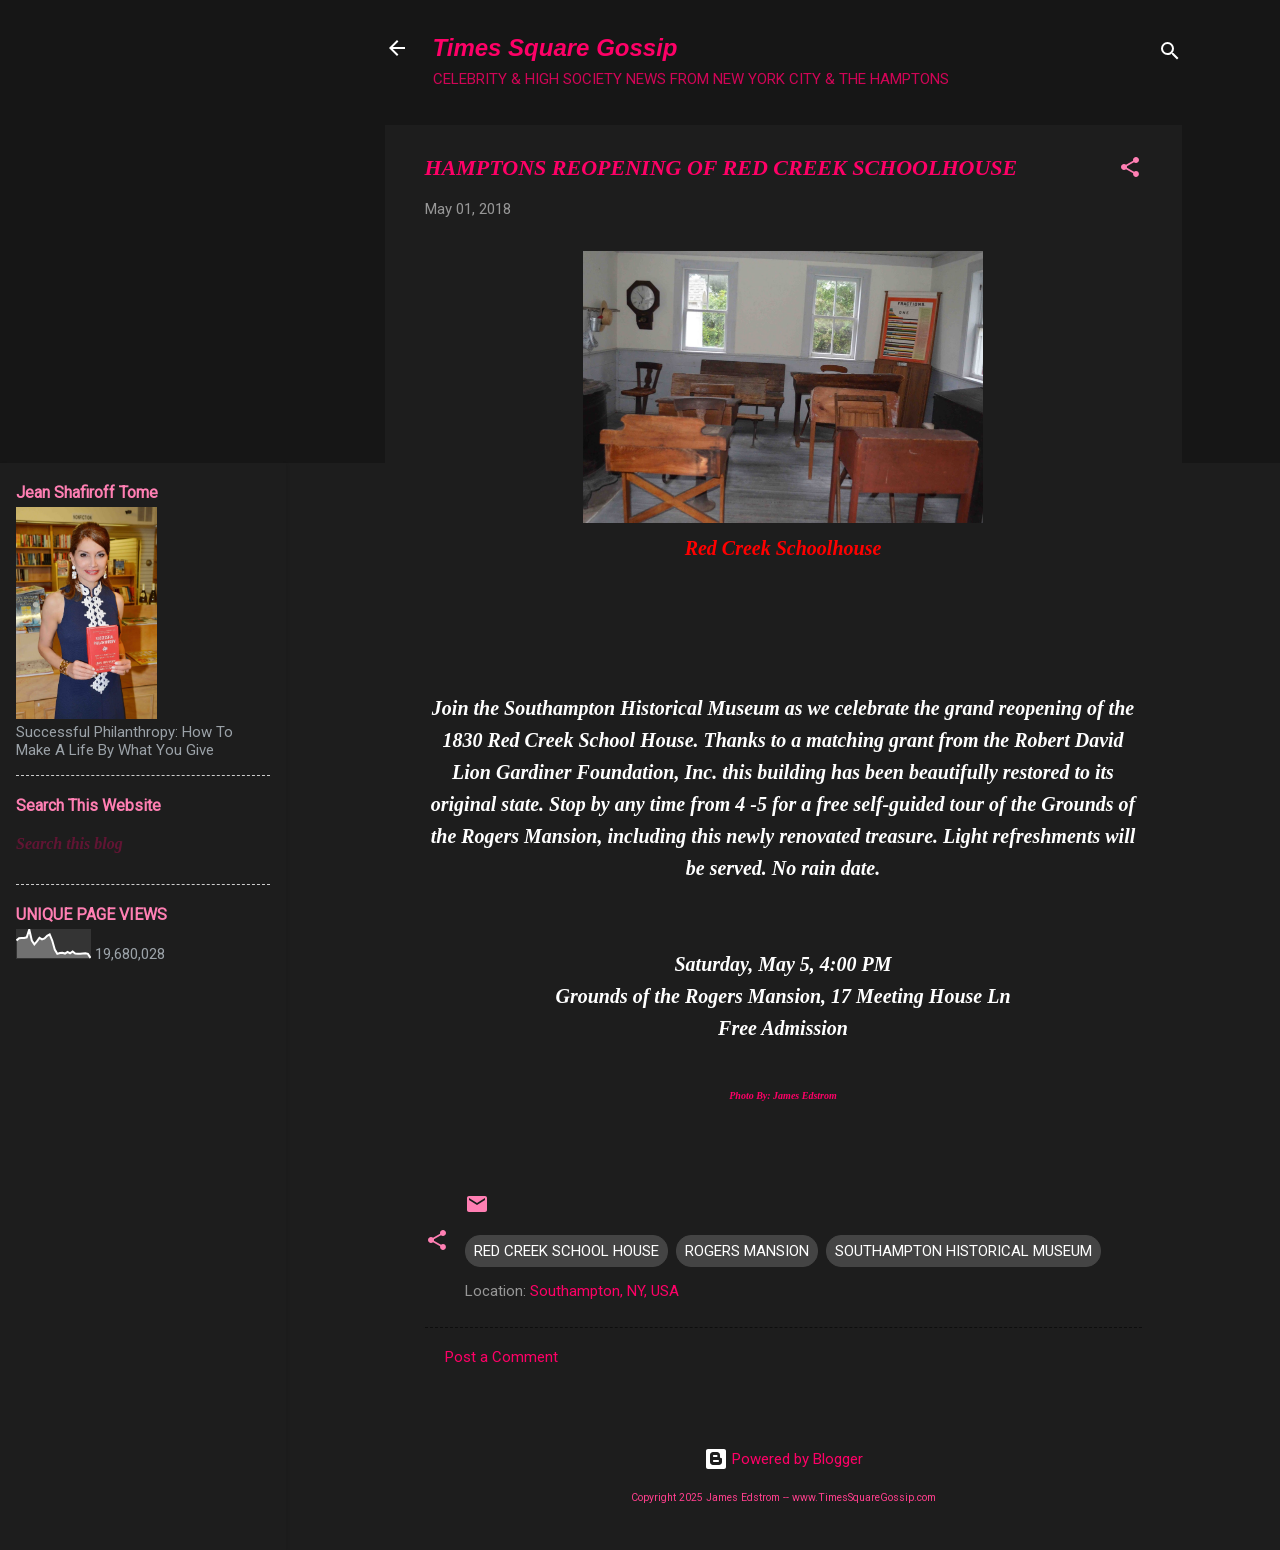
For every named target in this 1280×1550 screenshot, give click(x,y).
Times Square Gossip (555, 47)
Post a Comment (501, 1357)
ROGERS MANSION (747, 1251)
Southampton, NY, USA (604, 1291)
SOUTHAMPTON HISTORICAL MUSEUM (963, 1251)
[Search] (1170, 54)
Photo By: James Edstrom (783, 1095)
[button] (1130, 170)
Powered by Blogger (783, 1459)
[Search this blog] (143, 844)
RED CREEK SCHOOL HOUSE (566, 1251)
